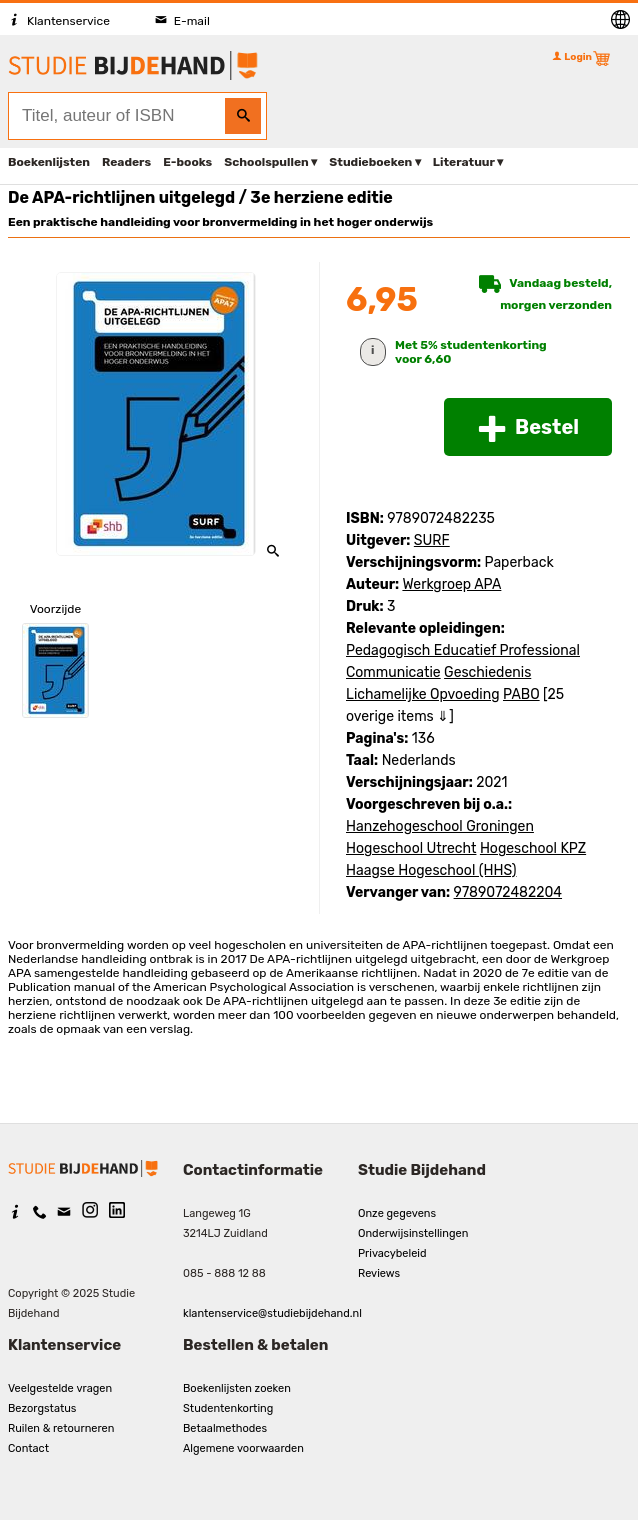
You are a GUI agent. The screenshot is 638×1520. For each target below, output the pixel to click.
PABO (521, 694)
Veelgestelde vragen (60, 1388)
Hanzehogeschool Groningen (440, 826)
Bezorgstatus (42, 1408)
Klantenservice (59, 21)
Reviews (379, 1273)
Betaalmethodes (225, 1428)
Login (572, 57)
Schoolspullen (266, 162)
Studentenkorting (228, 1408)
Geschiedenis (487, 672)
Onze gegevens (397, 1213)
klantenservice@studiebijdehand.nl (272, 1313)
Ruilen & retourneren (61, 1428)
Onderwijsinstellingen (413, 1233)
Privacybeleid (392, 1253)
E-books (187, 162)
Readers (126, 162)
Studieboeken (370, 162)
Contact (28, 1448)
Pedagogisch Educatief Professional (463, 650)
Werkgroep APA (451, 584)
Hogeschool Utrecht (411, 848)
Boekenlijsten (49, 162)
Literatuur (464, 162)
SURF (432, 540)
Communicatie (393, 672)
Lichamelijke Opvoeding (423, 694)
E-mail (182, 21)
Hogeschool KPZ (533, 848)
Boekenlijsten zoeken (237, 1388)
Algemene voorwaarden (243, 1448)
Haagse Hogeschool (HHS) (431, 870)
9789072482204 (508, 892)
